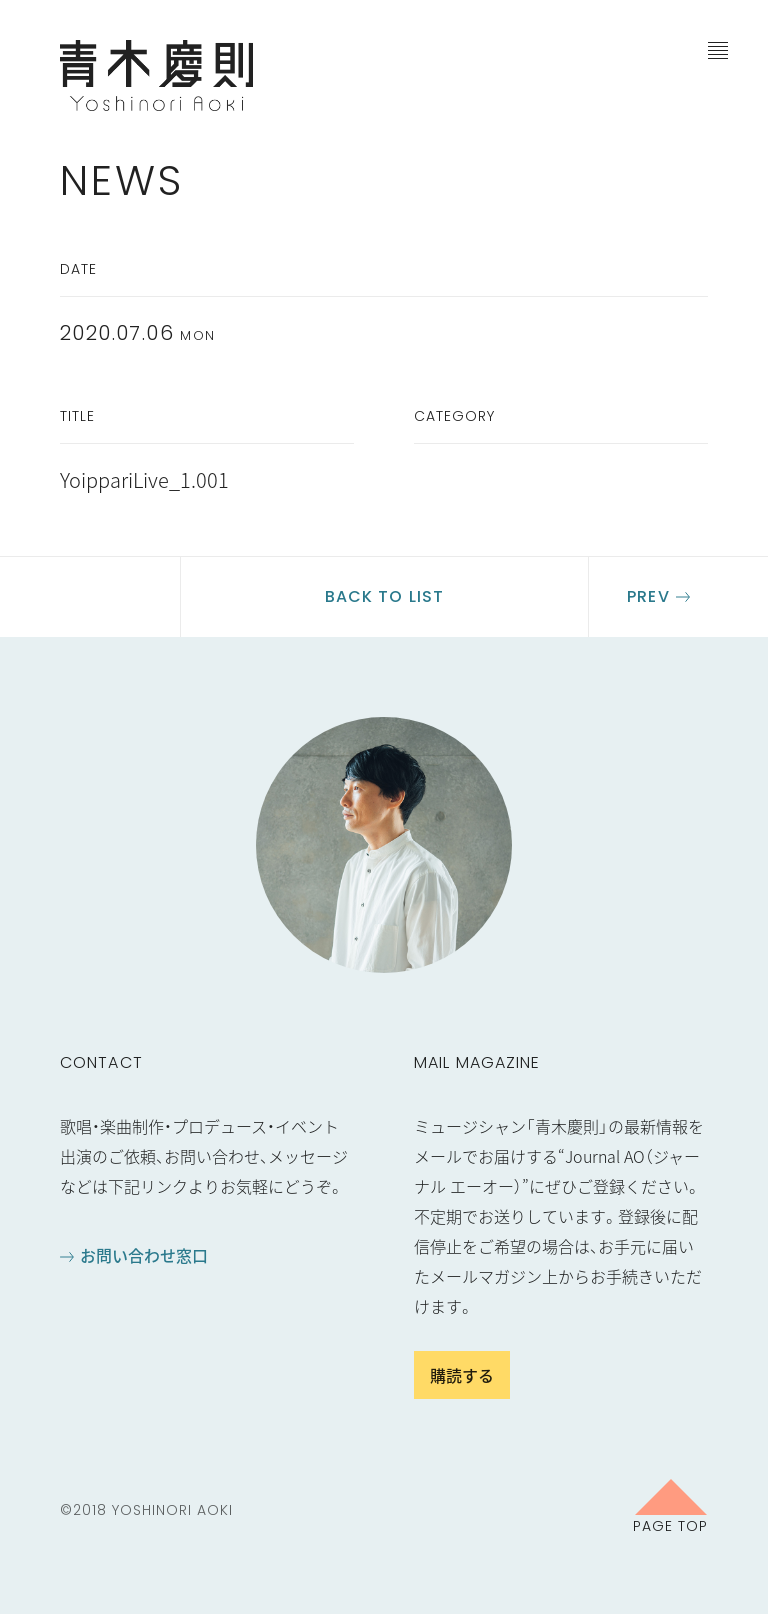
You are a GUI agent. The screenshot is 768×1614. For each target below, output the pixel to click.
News (122, 180)
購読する (462, 1375)
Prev (648, 596)
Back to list (384, 596)
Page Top (670, 1525)
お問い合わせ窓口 (144, 1255)
